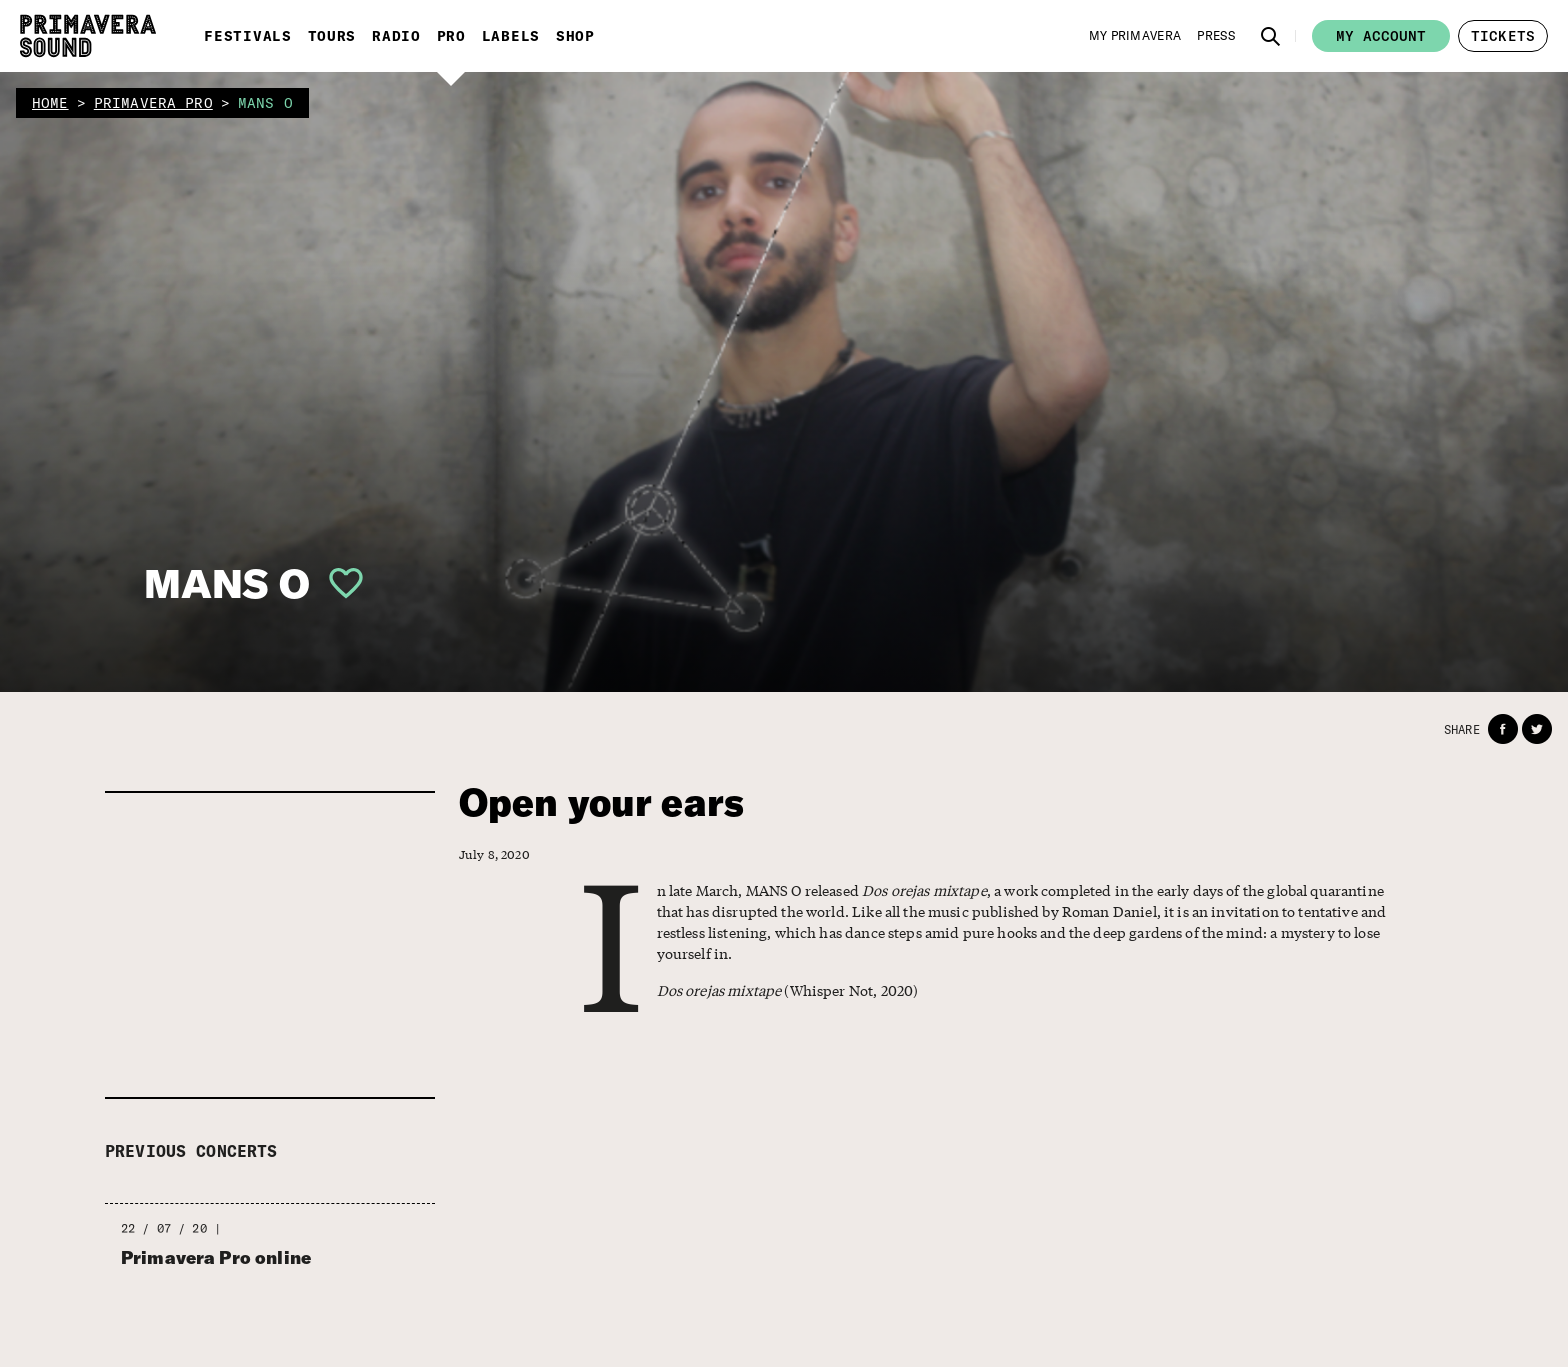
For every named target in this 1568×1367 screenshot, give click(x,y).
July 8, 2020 (494, 854)
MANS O (227, 583)
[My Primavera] (1135, 36)
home (50, 103)
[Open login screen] (338, 583)
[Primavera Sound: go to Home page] (88, 36)
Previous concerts (191, 1151)
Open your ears (601, 802)
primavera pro (153, 103)
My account (1381, 36)
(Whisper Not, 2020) (788, 990)
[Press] (1216, 36)
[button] (1271, 36)
